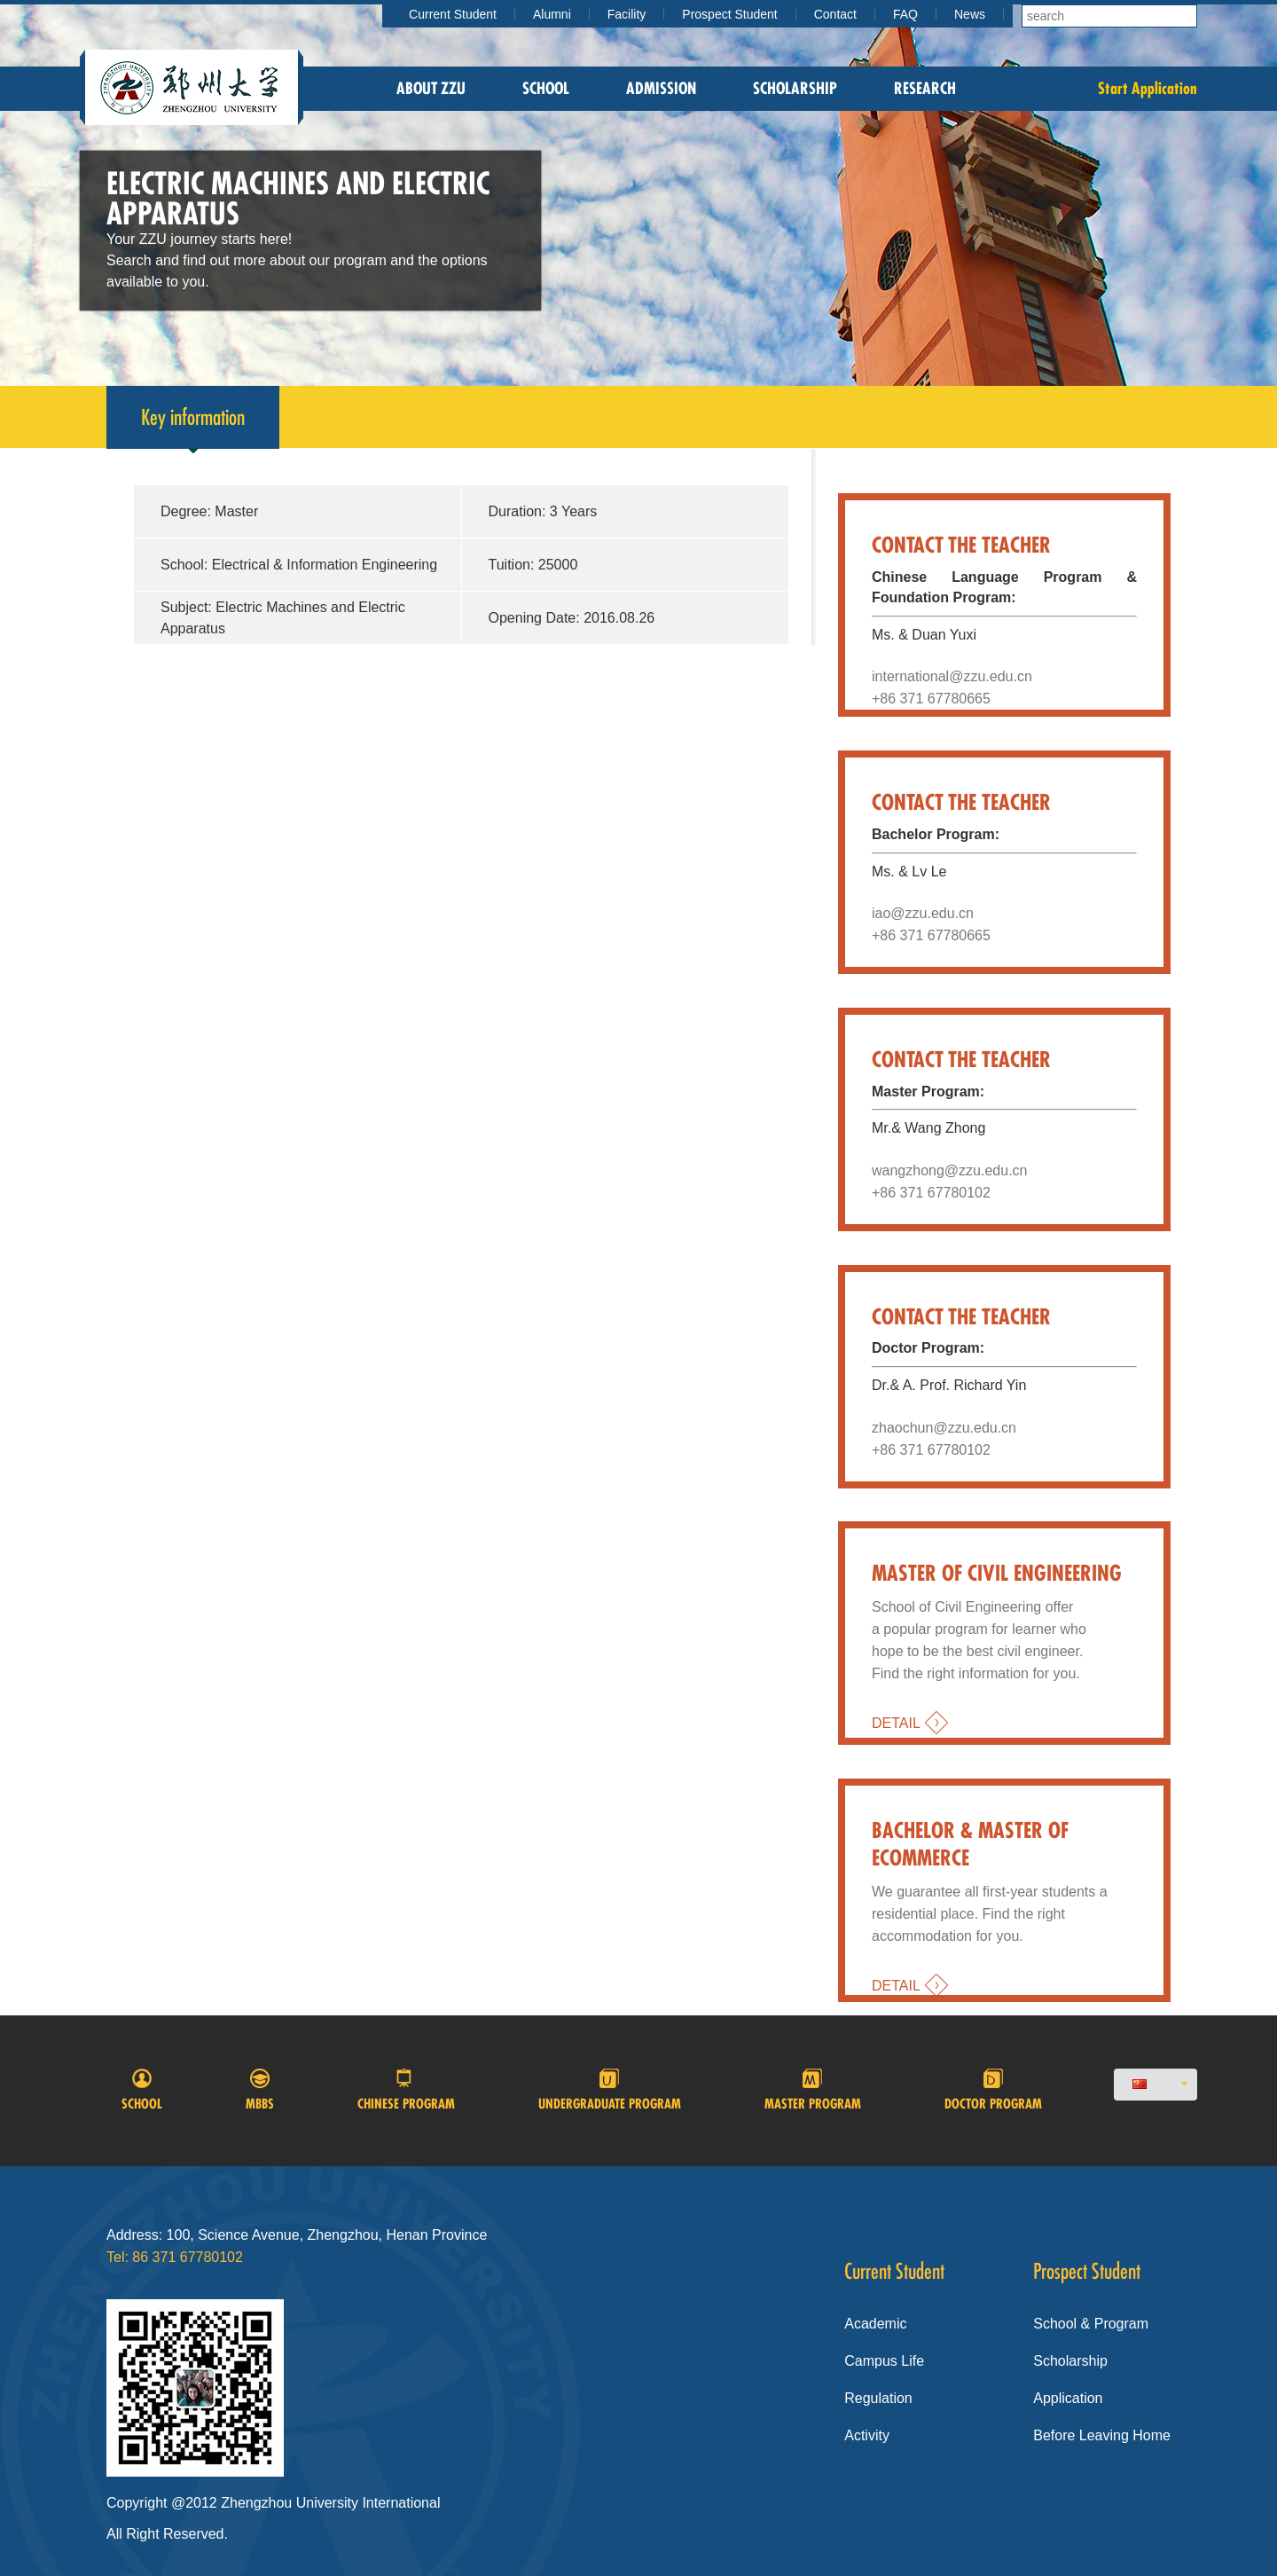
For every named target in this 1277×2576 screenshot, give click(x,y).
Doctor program (993, 2090)
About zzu (431, 88)
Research (925, 88)
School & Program (1090, 2323)
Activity (866, 2435)
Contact (835, 14)
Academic (875, 2323)
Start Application (1147, 88)
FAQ (905, 14)
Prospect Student (729, 14)
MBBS (260, 2090)
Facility (626, 14)
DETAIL (896, 1723)
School (545, 88)
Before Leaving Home (1102, 2435)
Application (1067, 2398)
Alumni (552, 14)
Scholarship (795, 88)
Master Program (812, 2090)
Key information (193, 426)
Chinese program (406, 2090)
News (969, 14)
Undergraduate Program (609, 2090)
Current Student (453, 14)
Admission (661, 88)
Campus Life (884, 2360)
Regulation (878, 2398)
